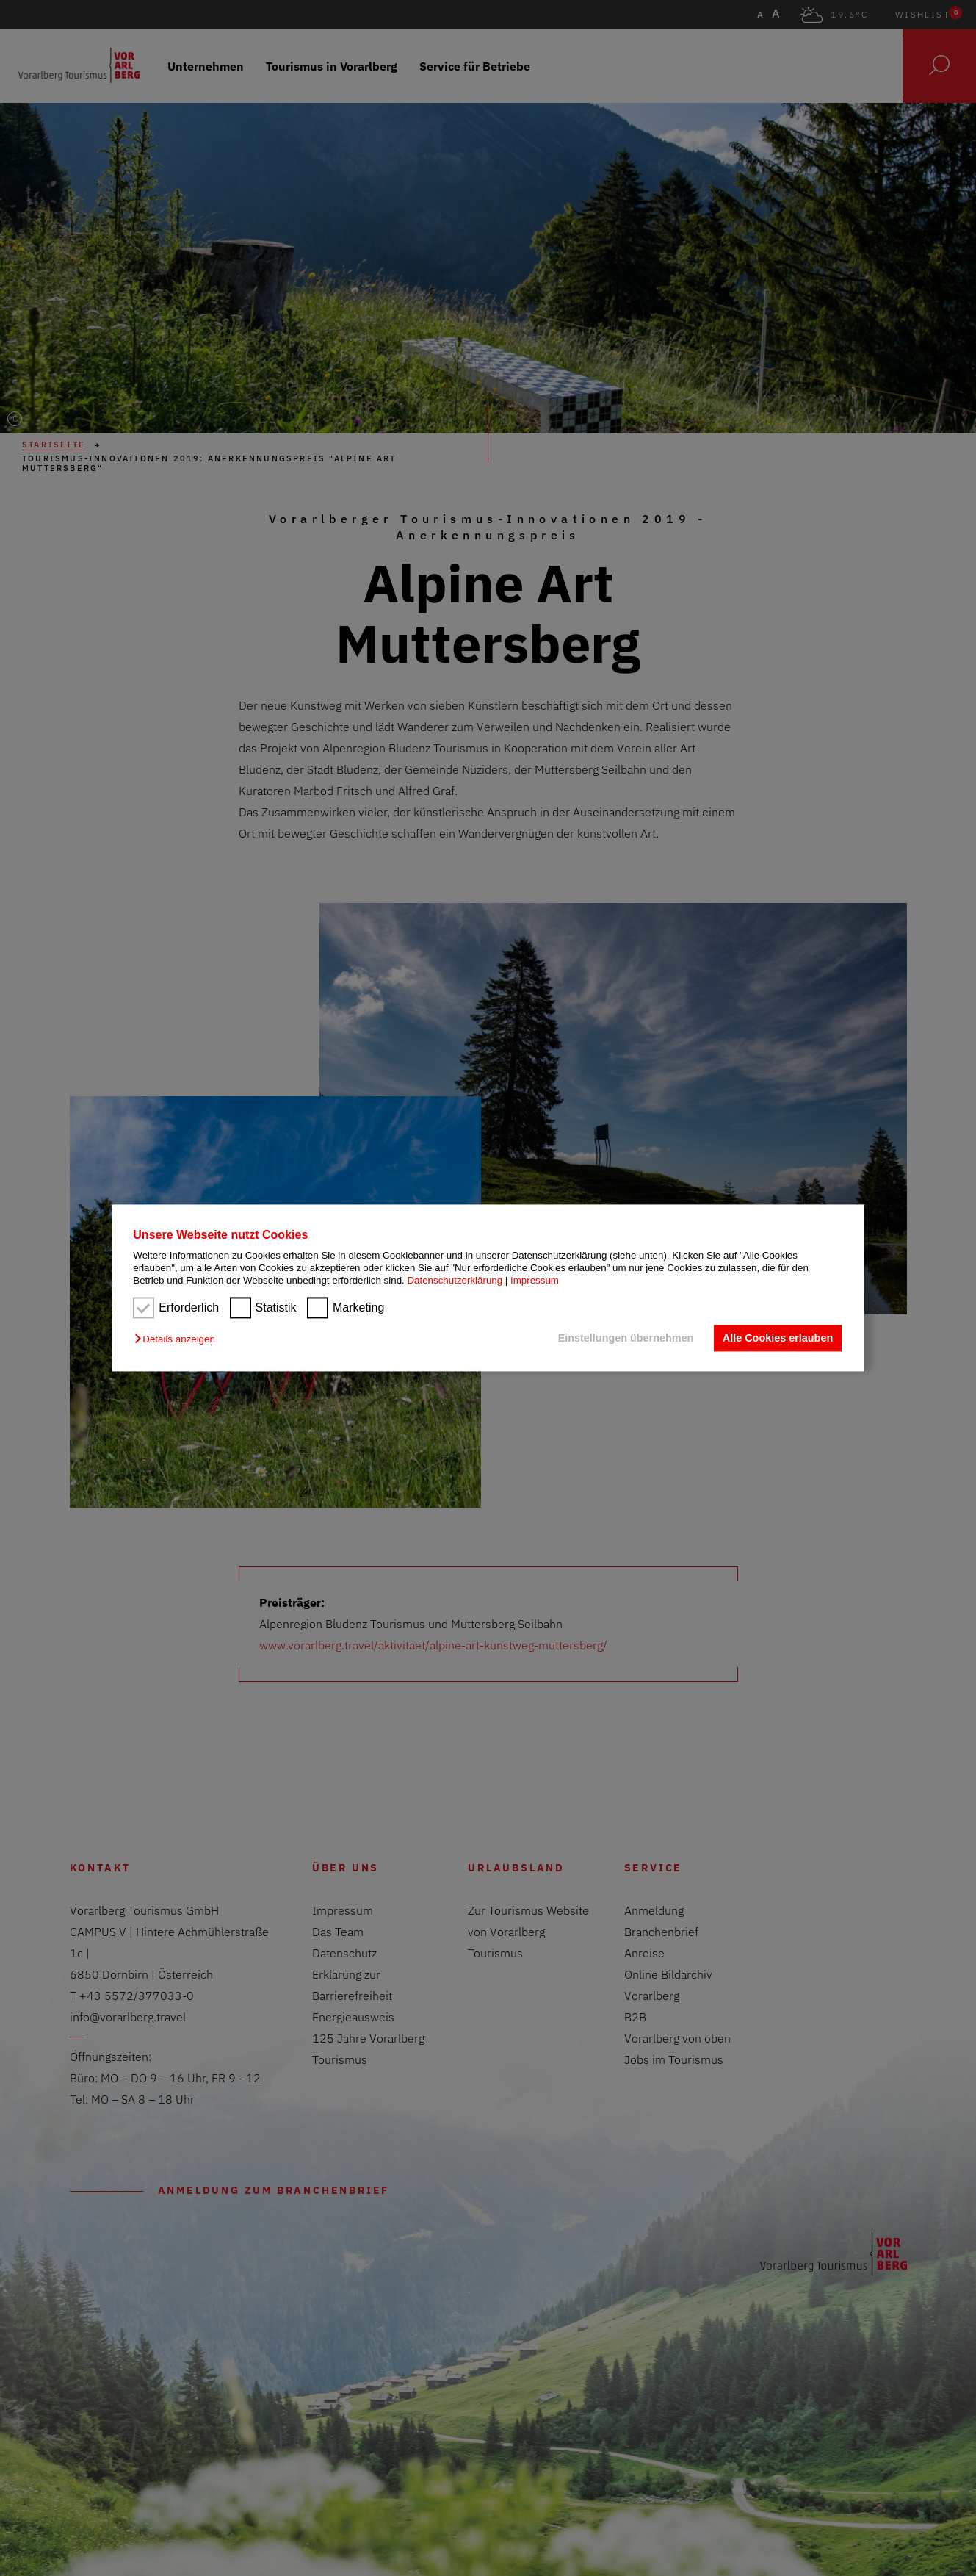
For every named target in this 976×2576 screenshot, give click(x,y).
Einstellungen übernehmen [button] (626, 1338)
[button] (178, 1339)
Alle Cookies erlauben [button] (778, 1338)
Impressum (534, 1281)
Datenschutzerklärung (454, 1281)
